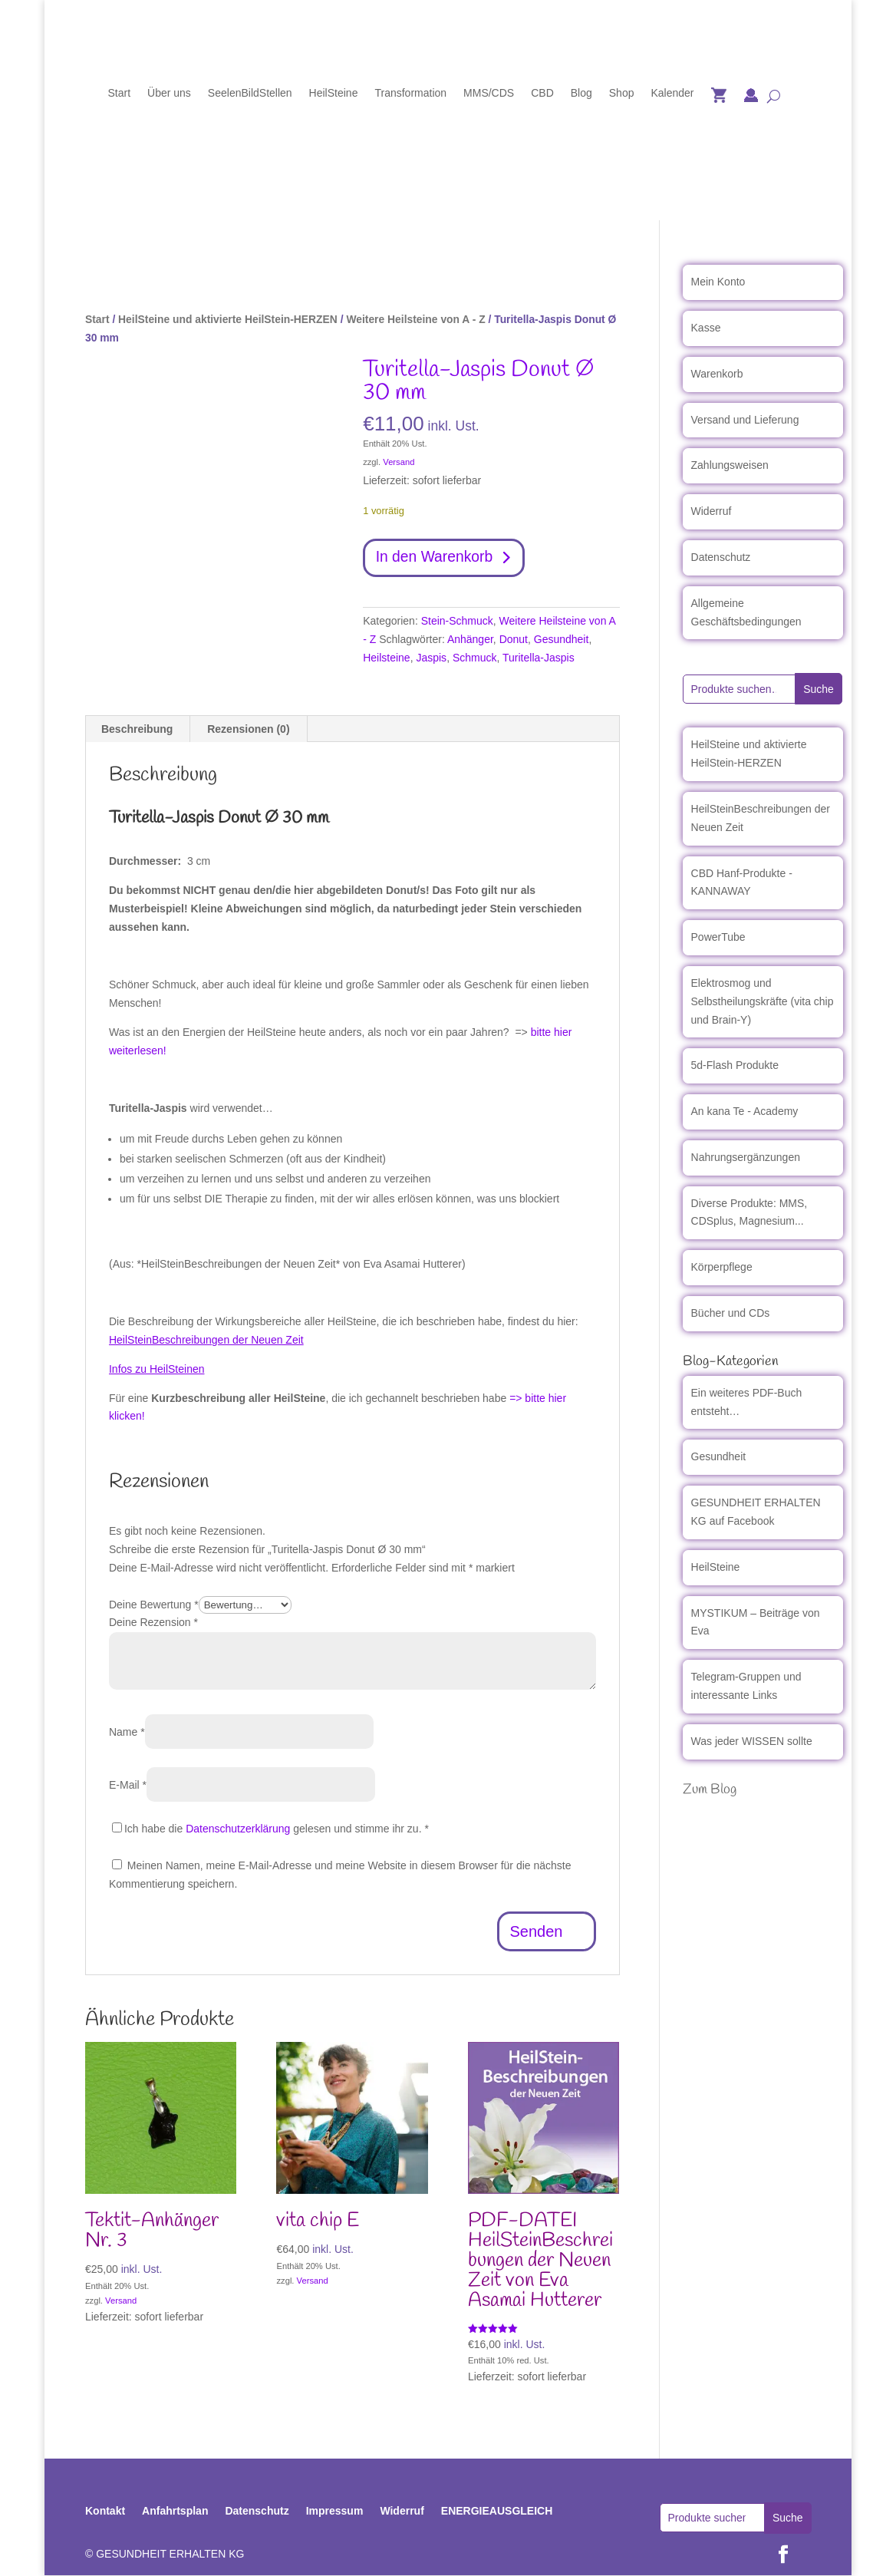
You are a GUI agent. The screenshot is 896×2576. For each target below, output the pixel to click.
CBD (542, 93)
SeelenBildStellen (250, 93)
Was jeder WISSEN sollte (751, 1741)
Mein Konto (718, 281)
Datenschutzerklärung (238, 1830)
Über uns (169, 93)
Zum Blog (709, 1789)
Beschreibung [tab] (137, 730)
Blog (581, 93)
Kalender (672, 93)
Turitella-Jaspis (538, 658)
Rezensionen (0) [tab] (248, 730)
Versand (398, 462)
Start (118, 93)
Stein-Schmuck (457, 622)
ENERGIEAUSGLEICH (496, 2511)
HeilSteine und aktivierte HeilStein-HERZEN (228, 319)
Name (127, 1733)
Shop (621, 93)
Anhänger (470, 640)
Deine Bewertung (154, 1605)
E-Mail (128, 1786)
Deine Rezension (153, 1624)
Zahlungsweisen (730, 465)
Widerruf (711, 511)
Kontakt (105, 2511)
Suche (818, 689)
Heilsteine (386, 658)
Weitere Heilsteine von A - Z (415, 319)
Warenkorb (717, 374)
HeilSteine (333, 93)
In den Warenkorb (436, 558)
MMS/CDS (488, 93)
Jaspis (431, 658)
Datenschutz (721, 557)
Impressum (335, 2511)
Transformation (410, 93)
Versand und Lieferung (745, 420)
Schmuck (475, 658)
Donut (513, 640)
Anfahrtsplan (175, 2511)
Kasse (706, 328)
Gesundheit (561, 640)
